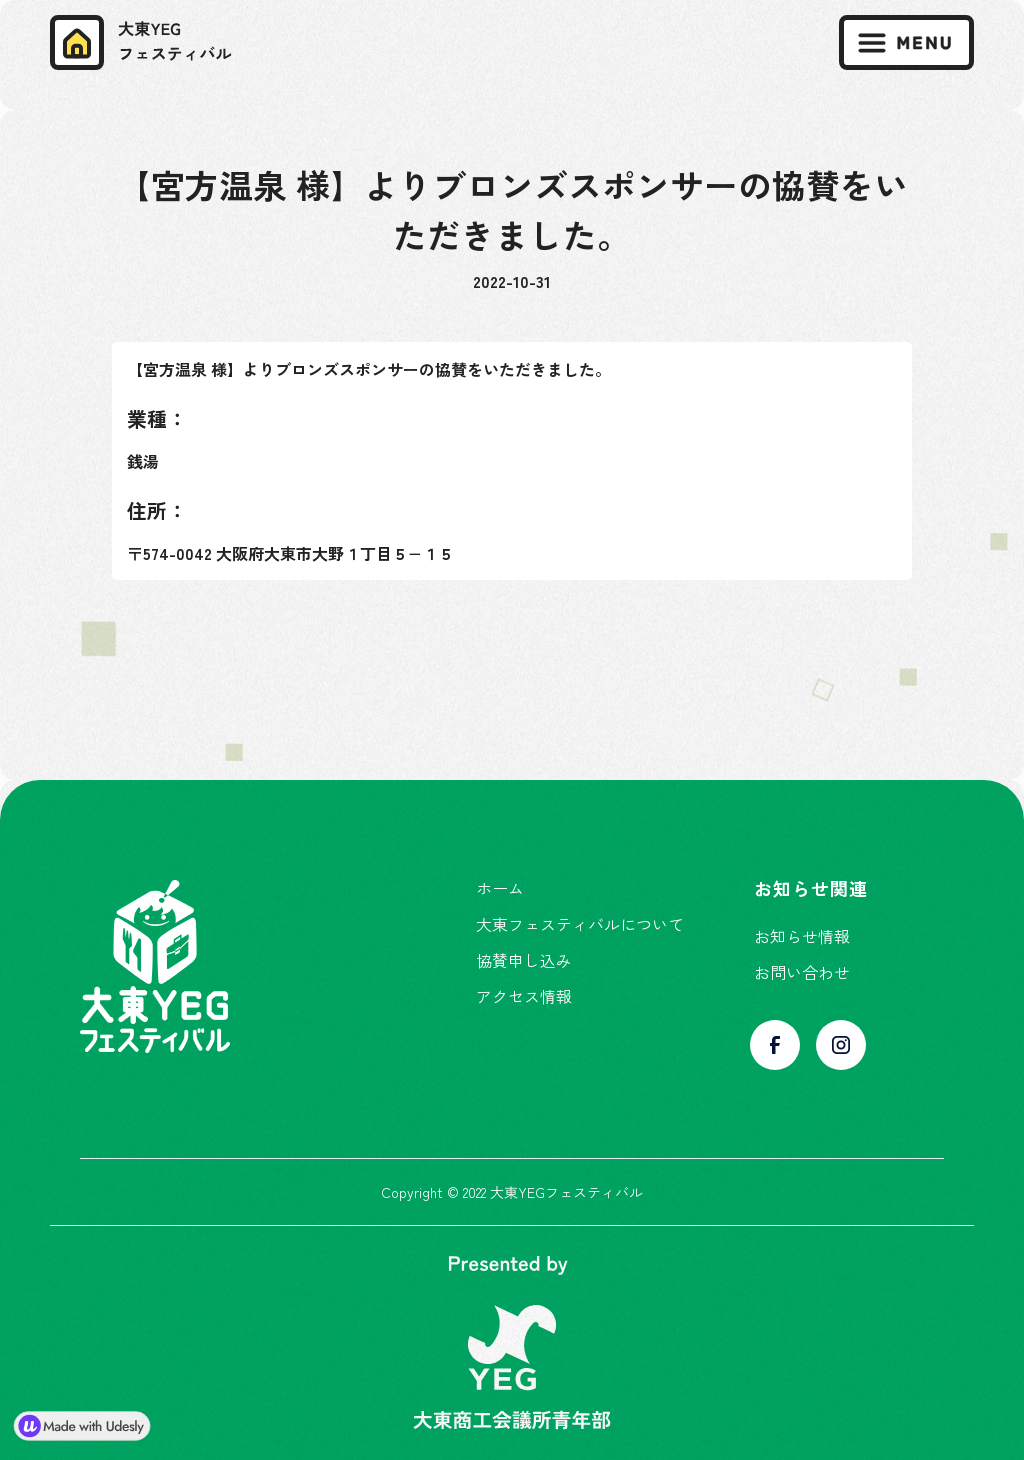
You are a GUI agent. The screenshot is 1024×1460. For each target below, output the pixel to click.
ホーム (500, 888)
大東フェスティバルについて (580, 924)
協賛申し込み (524, 960)
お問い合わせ (802, 972)
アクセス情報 (524, 996)
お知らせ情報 (802, 936)
